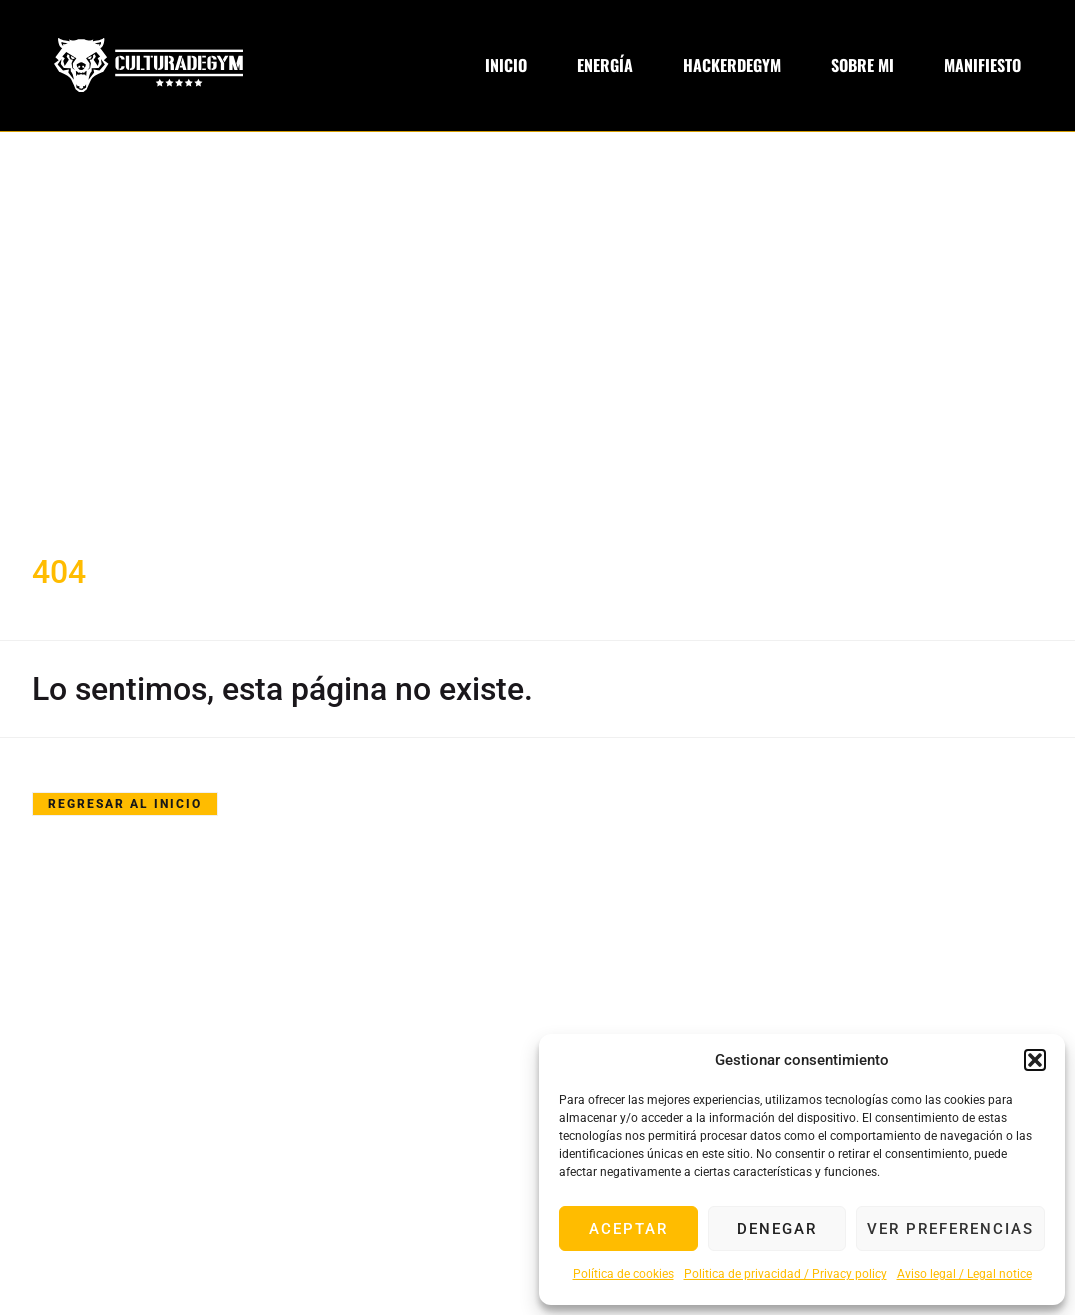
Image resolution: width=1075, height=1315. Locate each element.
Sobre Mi (862, 65)
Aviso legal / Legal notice (964, 1274)
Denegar (777, 1229)
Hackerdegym (732, 65)
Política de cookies (623, 1274)
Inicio (506, 65)
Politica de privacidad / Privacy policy (785, 1274)
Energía (605, 65)
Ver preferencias (950, 1229)
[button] (1035, 1060)
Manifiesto (982, 65)
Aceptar (628, 1229)
